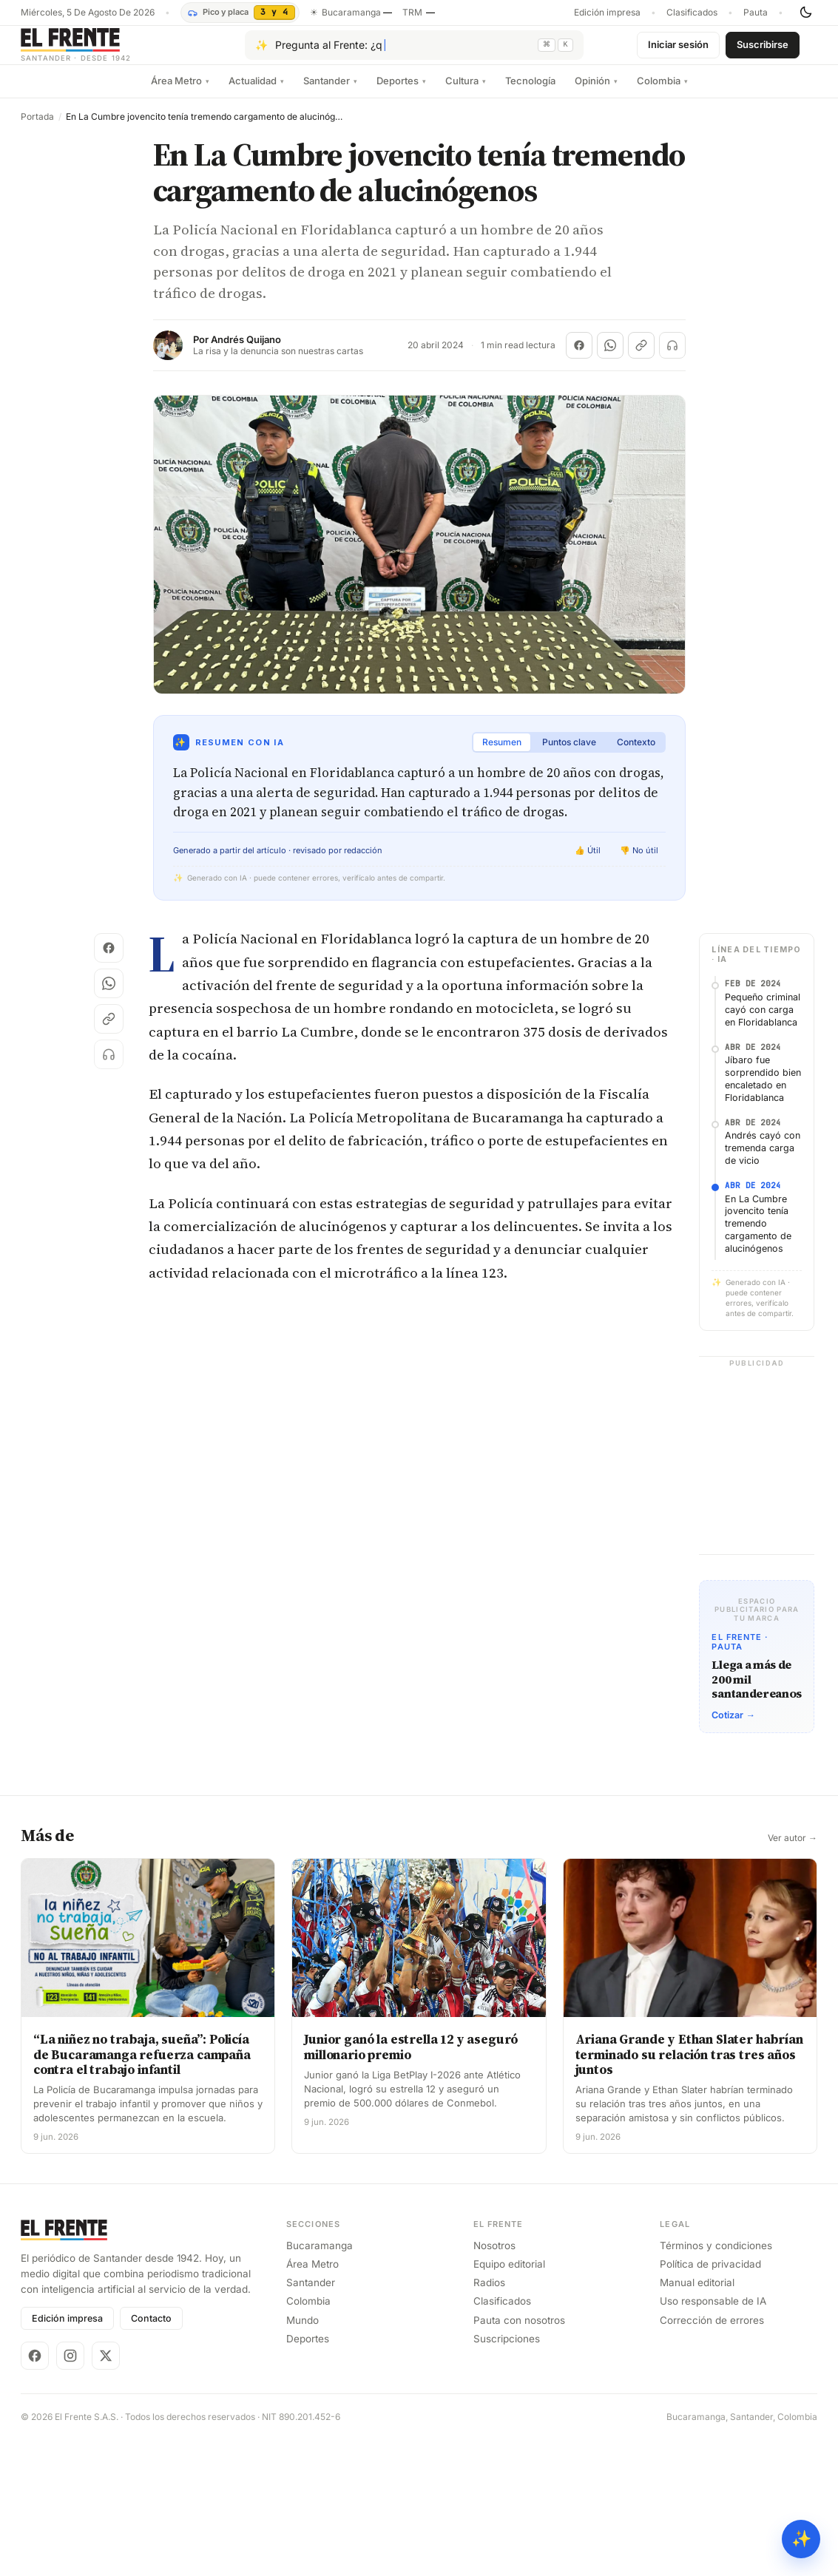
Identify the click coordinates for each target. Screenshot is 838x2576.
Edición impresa (607, 12)
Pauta (755, 12)
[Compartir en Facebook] (579, 357)
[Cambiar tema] (805, 12)
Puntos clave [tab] (569, 753)
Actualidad (256, 92)
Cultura (465, 92)
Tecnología (530, 92)
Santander (330, 92)
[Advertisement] (419, 1059)
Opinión (596, 92)
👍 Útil (588, 862)
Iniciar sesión (678, 50)
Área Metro (180, 92)
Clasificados (691, 12)
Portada (37, 128)
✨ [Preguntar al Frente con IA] (801, 2538)
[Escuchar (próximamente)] (672, 357)
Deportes (401, 92)
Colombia (662, 92)
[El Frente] (106, 50)
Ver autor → (792, 2330)
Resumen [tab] (501, 753)
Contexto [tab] (636, 753)
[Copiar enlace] (641, 357)
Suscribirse (762, 50)
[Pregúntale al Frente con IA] (414, 51)
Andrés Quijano (246, 351)
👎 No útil (639, 862)
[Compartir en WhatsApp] (610, 357)
